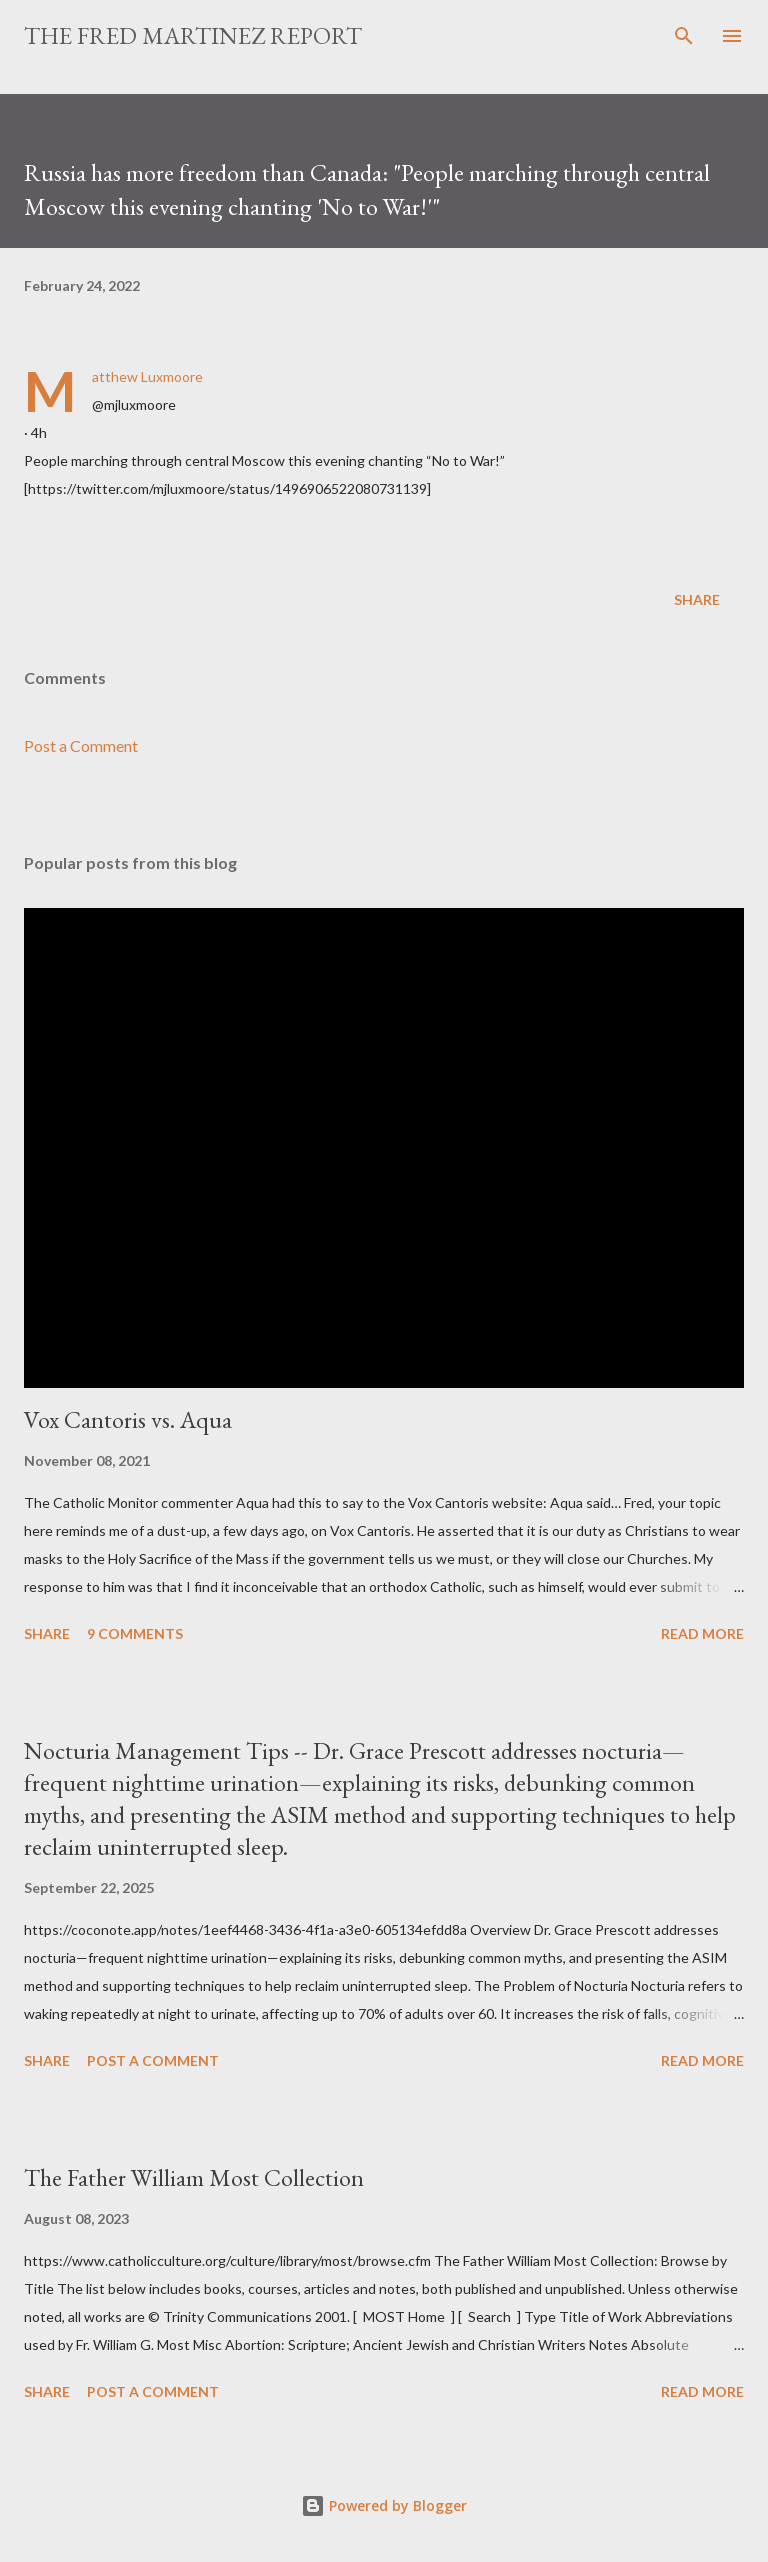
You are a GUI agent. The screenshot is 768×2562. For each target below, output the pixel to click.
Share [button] (697, 599)
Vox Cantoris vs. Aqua (128, 1419)
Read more (702, 1633)
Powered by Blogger (384, 2505)
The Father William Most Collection (194, 2177)
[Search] (684, 36)
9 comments (135, 1633)
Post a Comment (81, 745)
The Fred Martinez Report (193, 35)
